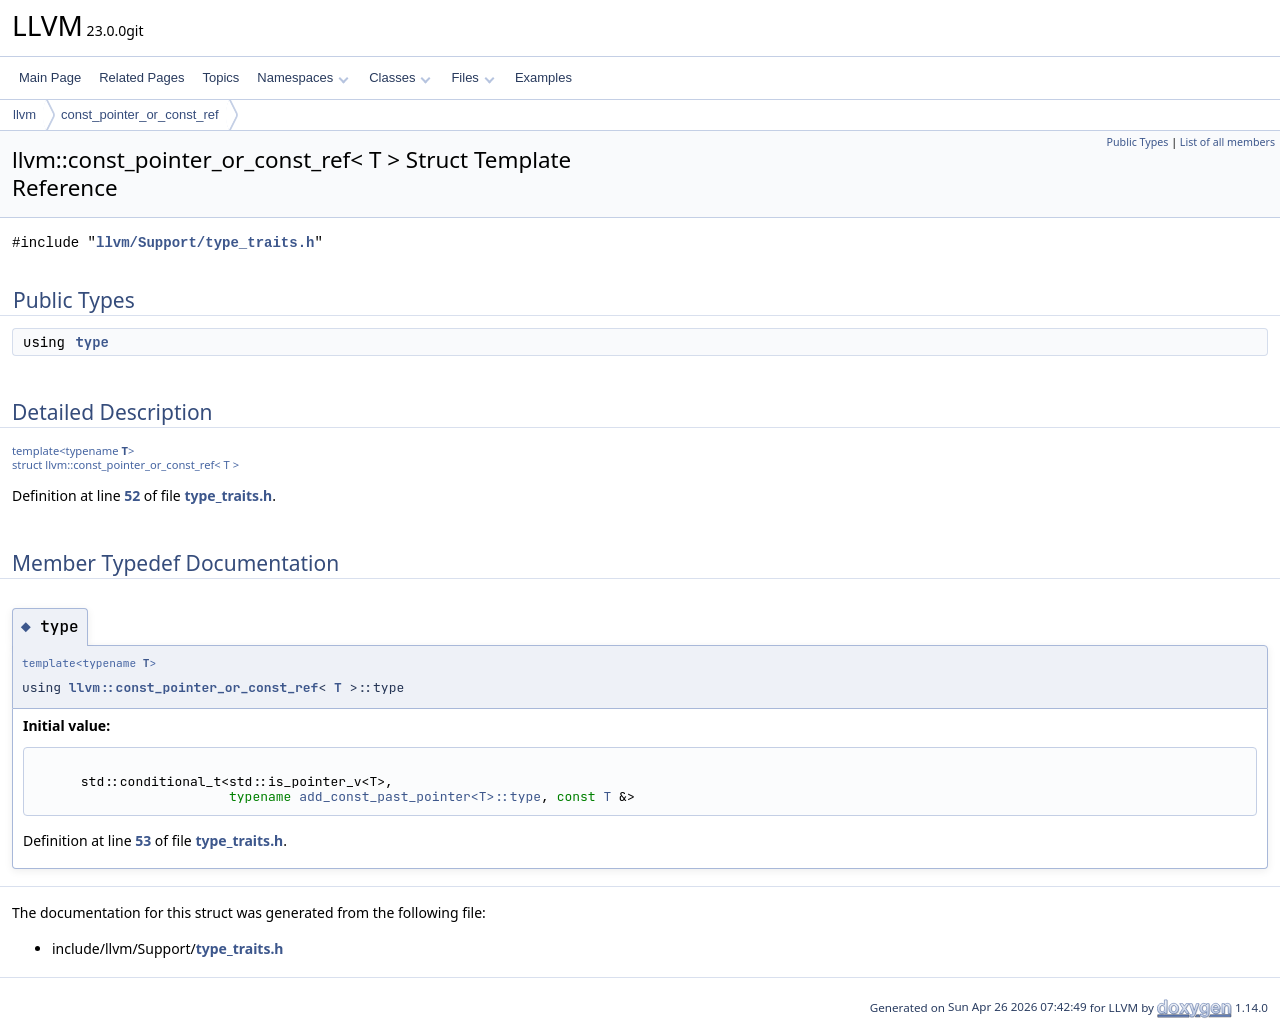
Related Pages (141, 77)
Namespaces (302, 77)
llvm (24, 114)
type (92, 342)
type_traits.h (228, 495)
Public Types (1138, 142)
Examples (543, 77)
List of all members (1227, 142)
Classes (400, 77)
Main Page (50, 77)
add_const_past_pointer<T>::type (420, 796)
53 (143, 840)
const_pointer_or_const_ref (140, 114)
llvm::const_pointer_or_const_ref (194, 687)
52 (132, 495)
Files (472, 77)
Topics (220, 77)
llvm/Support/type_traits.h (205, 242)
